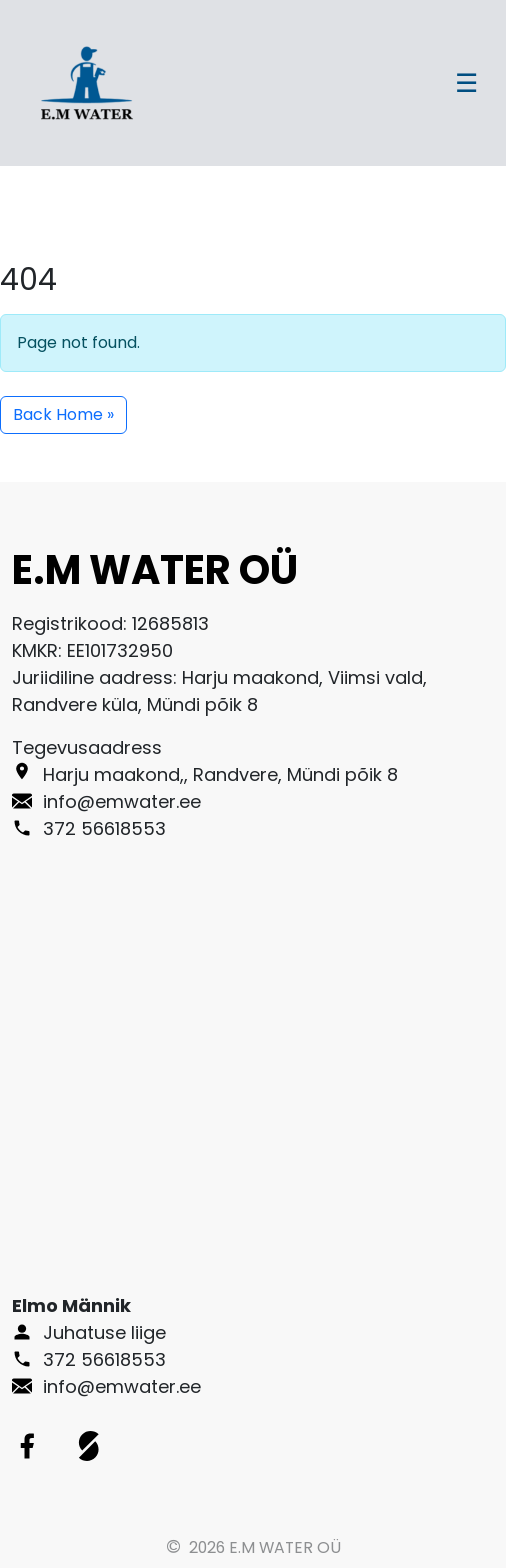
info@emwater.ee (122, 1386)
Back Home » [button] (63, 414)
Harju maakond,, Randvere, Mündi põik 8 (220, 774)
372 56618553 (104, 1359)
